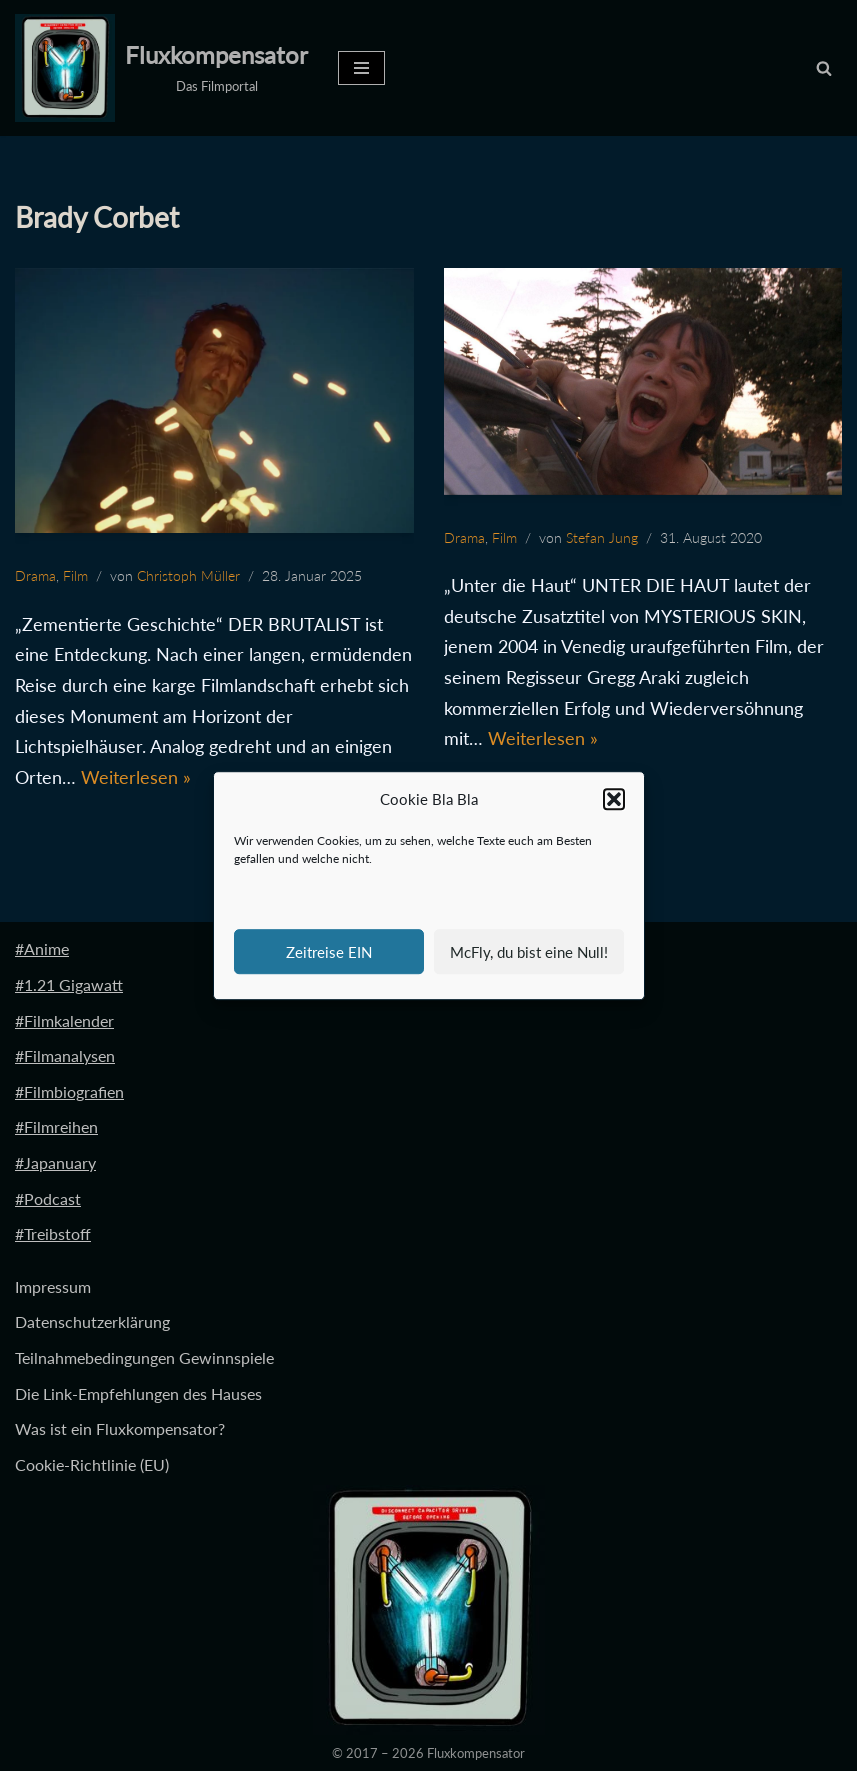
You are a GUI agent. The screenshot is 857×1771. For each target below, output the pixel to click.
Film (75, 575)
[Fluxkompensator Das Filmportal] (161, 68)
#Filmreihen (56, 1126)
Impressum (53, 1286)
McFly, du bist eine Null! (529, 952)
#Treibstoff (53, 1233)
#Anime (42, 948)
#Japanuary (55, 1162)
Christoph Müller (188, 575)
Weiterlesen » (136, 777)
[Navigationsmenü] (361, 68)
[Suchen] (824, 68)
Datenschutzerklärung (92, 1321)
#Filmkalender (64, 1020)
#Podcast (48, 1198)
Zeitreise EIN (329, 952)
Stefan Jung (602, 537)
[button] (614, 800)
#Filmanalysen (65, 1055)
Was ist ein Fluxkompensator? (120, 1428)
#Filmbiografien (69, 1091)
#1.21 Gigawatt (69, 984)
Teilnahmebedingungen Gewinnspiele (144, 1357)
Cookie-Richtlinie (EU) (92, 1464)
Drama (35, 575)
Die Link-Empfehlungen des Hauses (138, 1393)
